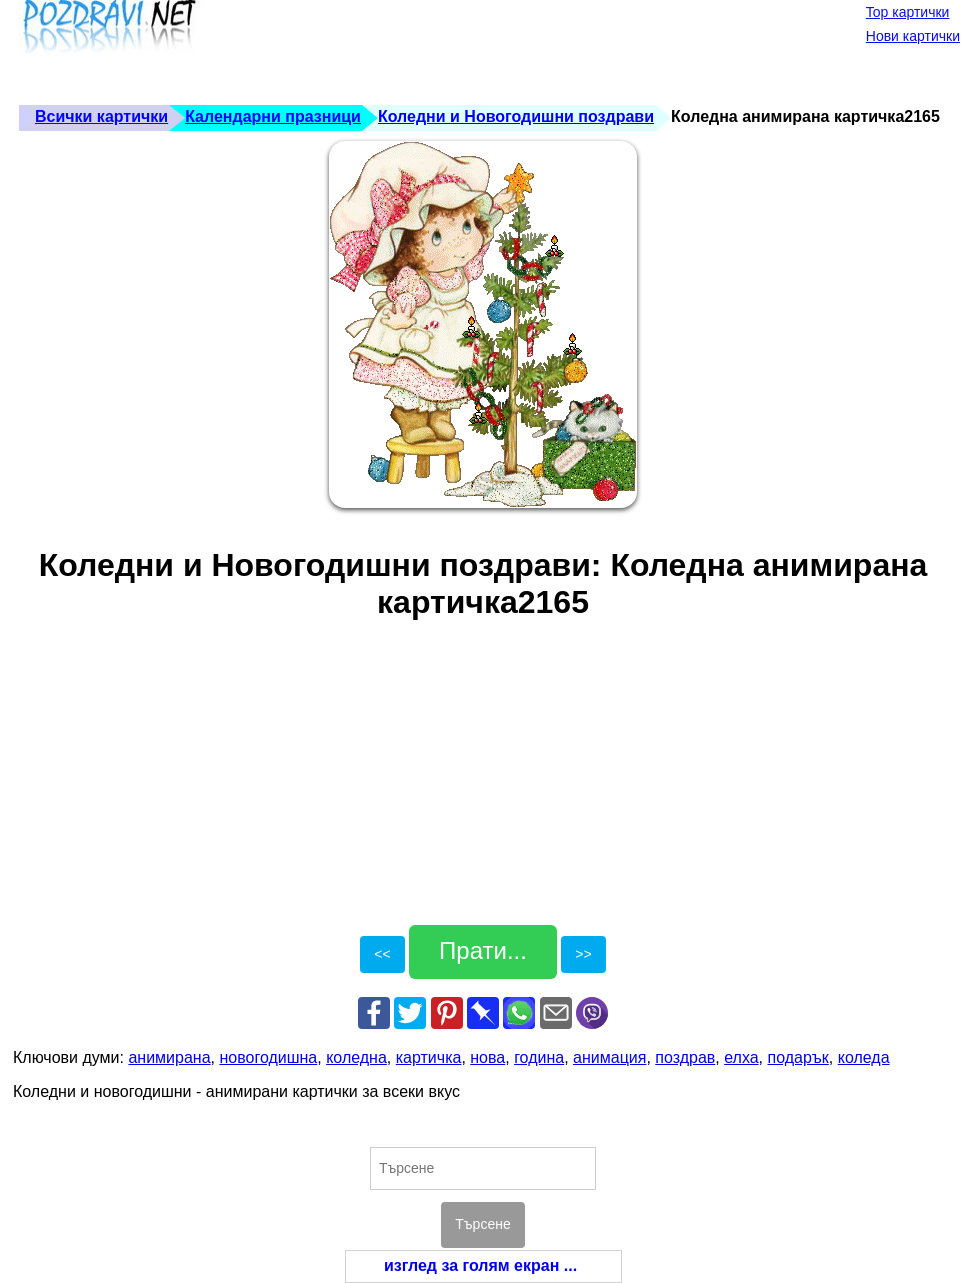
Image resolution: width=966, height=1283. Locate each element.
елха (741, 1057)
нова (487, 1057)
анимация (609, 1057)
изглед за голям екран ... (480, 1265)
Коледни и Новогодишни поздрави (516, 116)
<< (382, 954)
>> (583, 954)
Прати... (483, 950)
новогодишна (268, 1057)
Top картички (908, 12)
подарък (798, 1057)
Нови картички (913, 36)
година (539, 1057)
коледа (864, 1057)
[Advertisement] (377, 50)
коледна (356, 1057)
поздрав (685, 1057)
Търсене (482, 1224)
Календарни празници (273, 116)
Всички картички (101, 116)
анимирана (169, 1057)
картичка (429, 1057)
